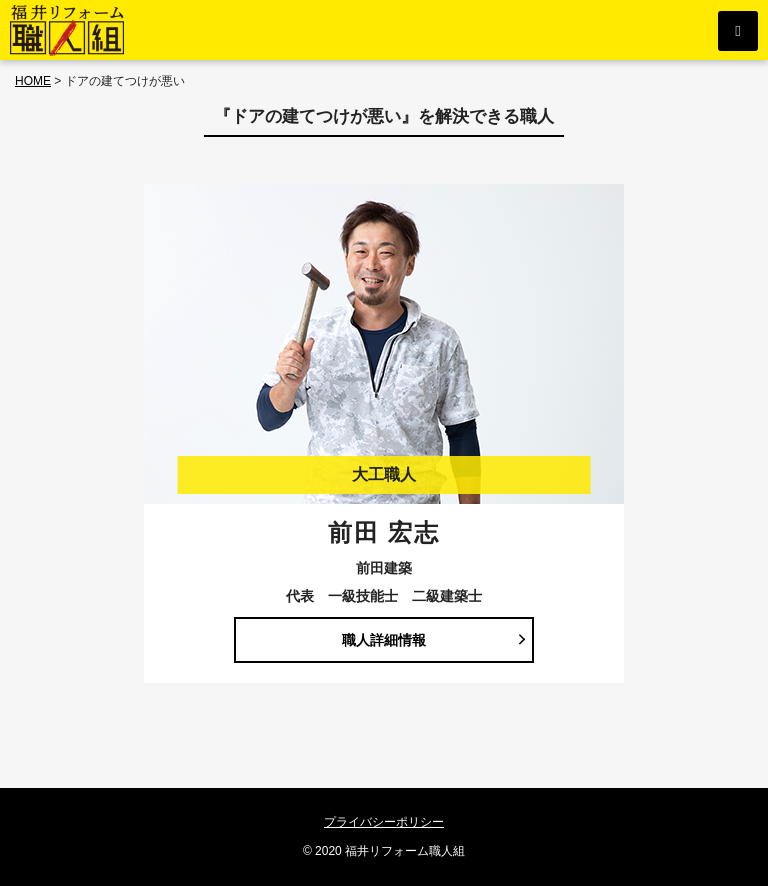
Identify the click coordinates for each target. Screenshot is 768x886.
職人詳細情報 (384, 640)
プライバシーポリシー (384, 822)
